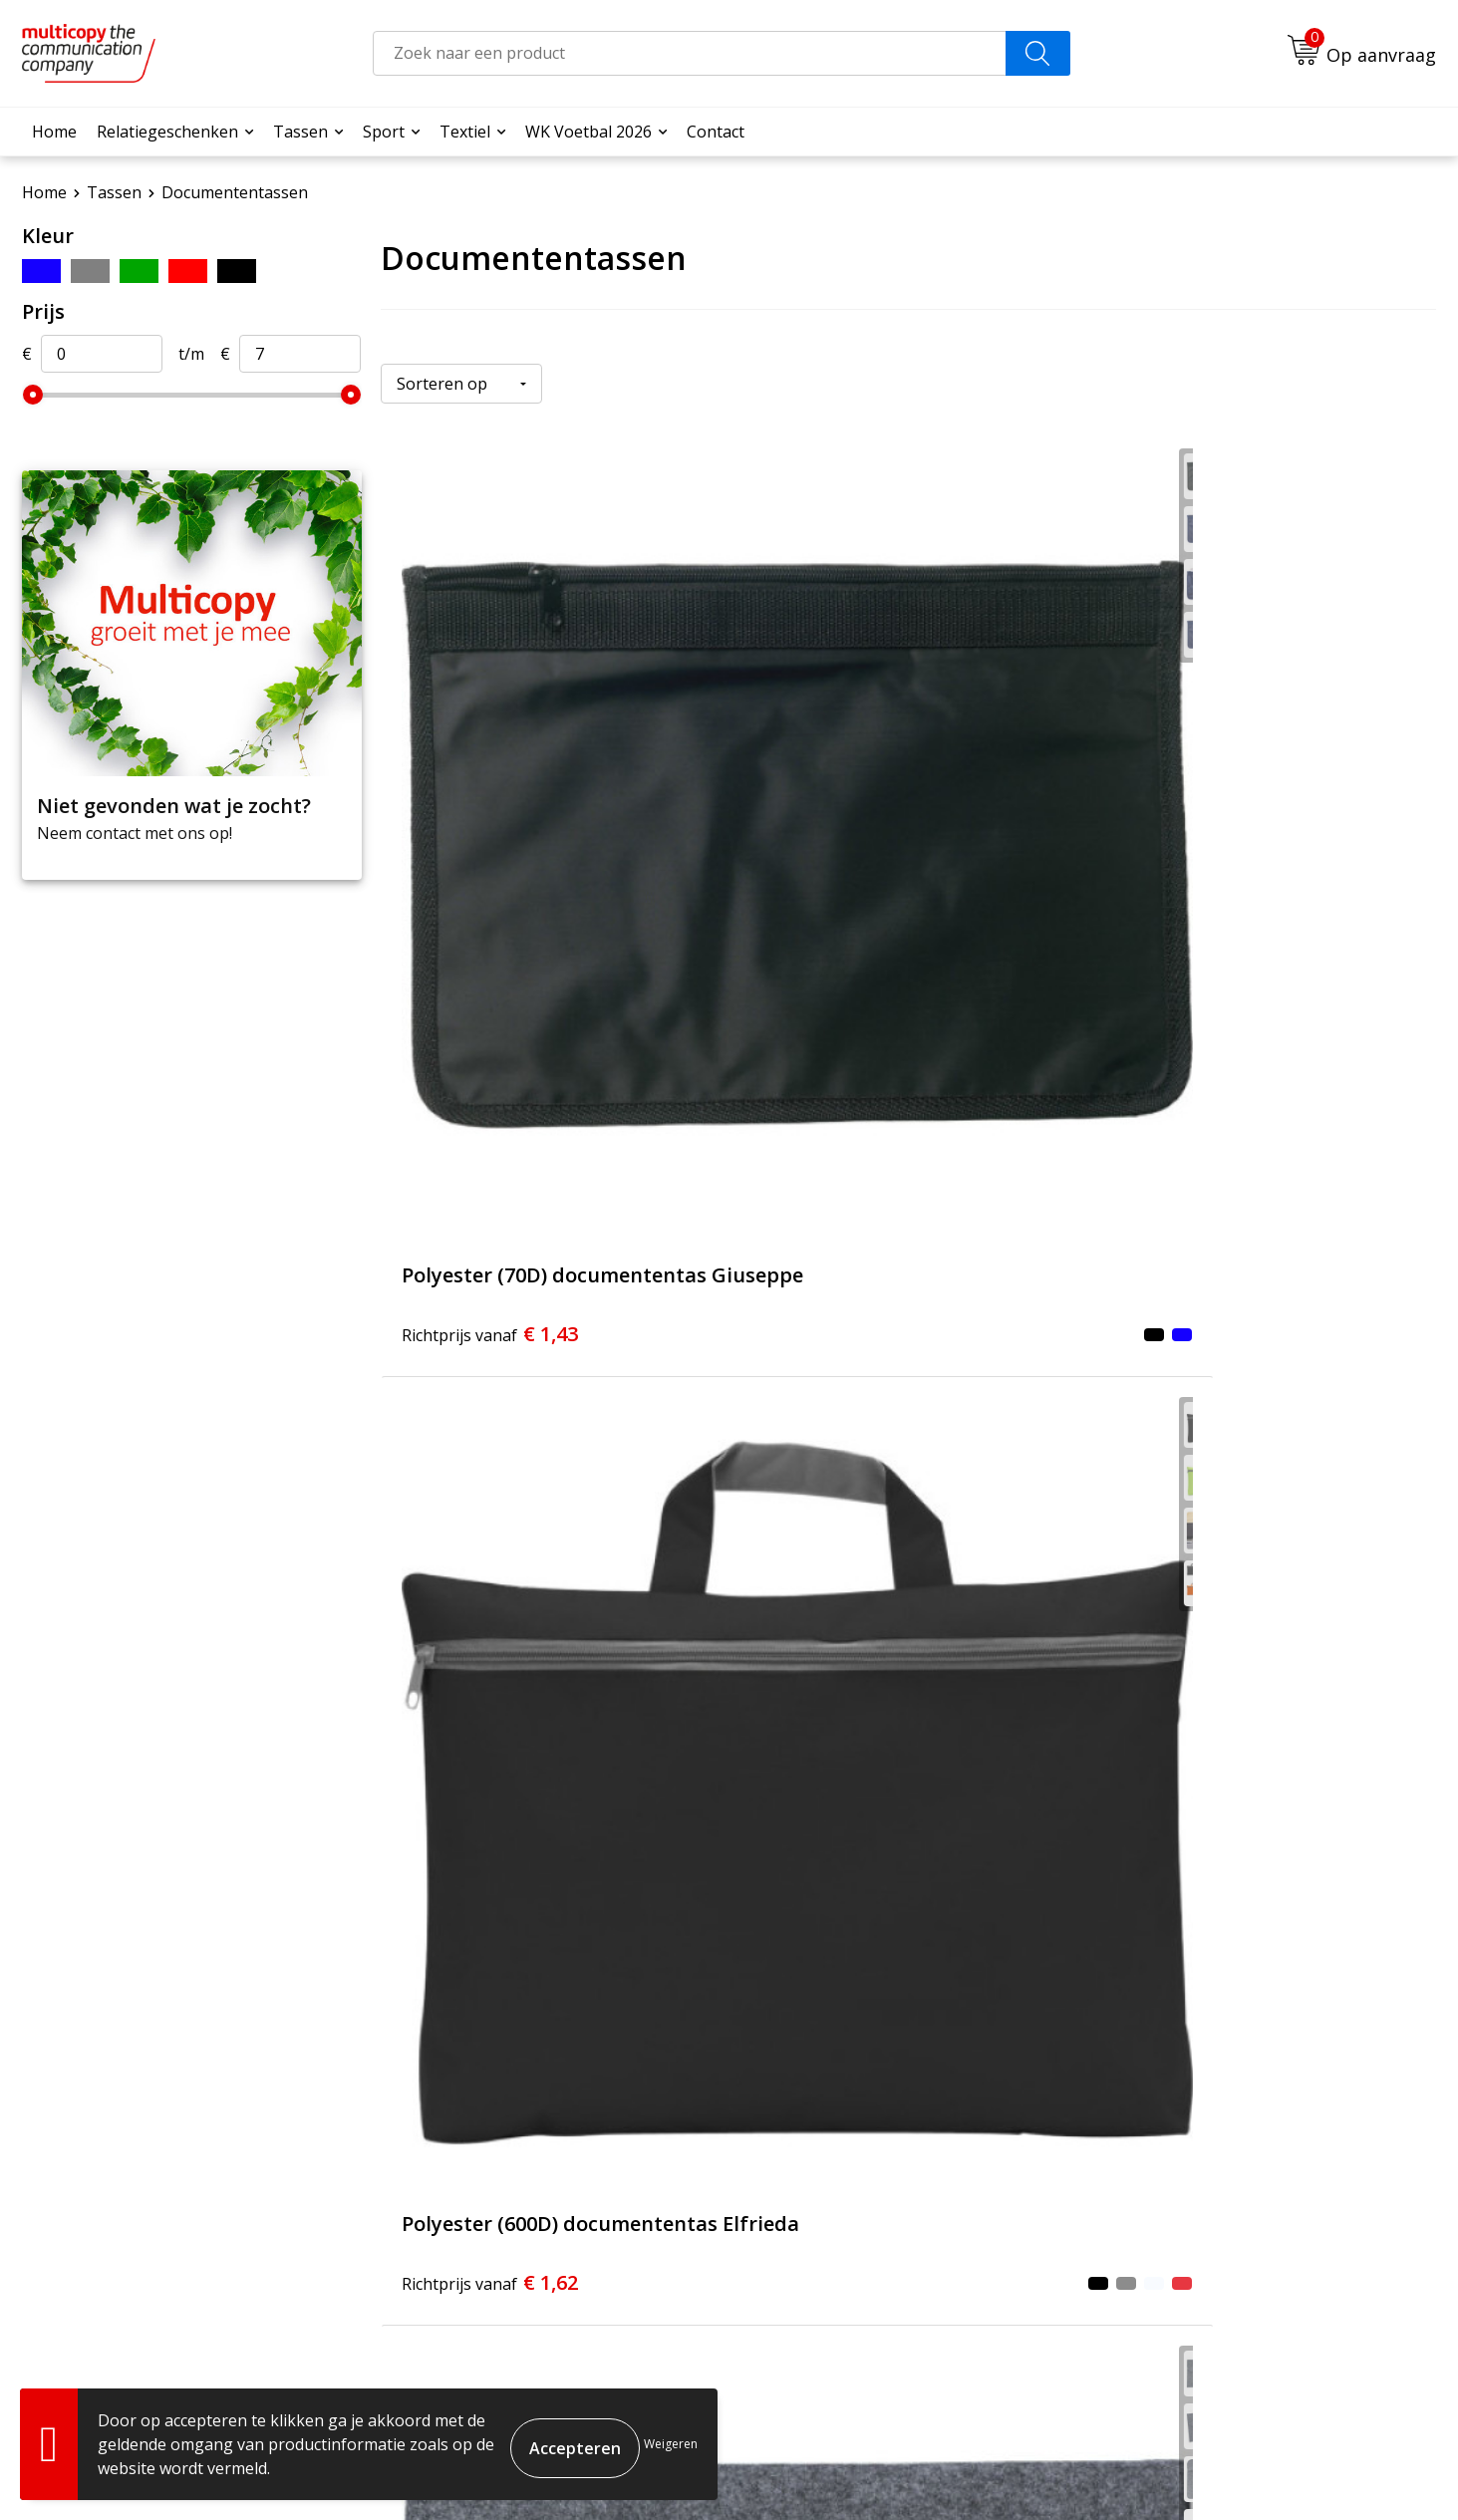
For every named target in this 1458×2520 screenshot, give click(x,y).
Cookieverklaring (1236, 2470)
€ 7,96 (1193, 1764)
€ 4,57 (490, 1764)
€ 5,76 (841, 1764)
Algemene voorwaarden (1086, 2470)
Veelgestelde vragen (635, 2175)
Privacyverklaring (1363, 2470)
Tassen (300, 131)
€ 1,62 (841, 845)
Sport (384, 131)
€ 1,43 (490, 845)
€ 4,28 (1193, 1304)
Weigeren (671, 2443)
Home (54, 131)
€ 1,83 (1193, 845)
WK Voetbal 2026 (588, 131)
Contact (715, 131)
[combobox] (690, 53)
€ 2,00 (490, 1304)
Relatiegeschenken (167, 131)
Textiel (464, 131)
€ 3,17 (841, 1304)
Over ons (593, 2145)
